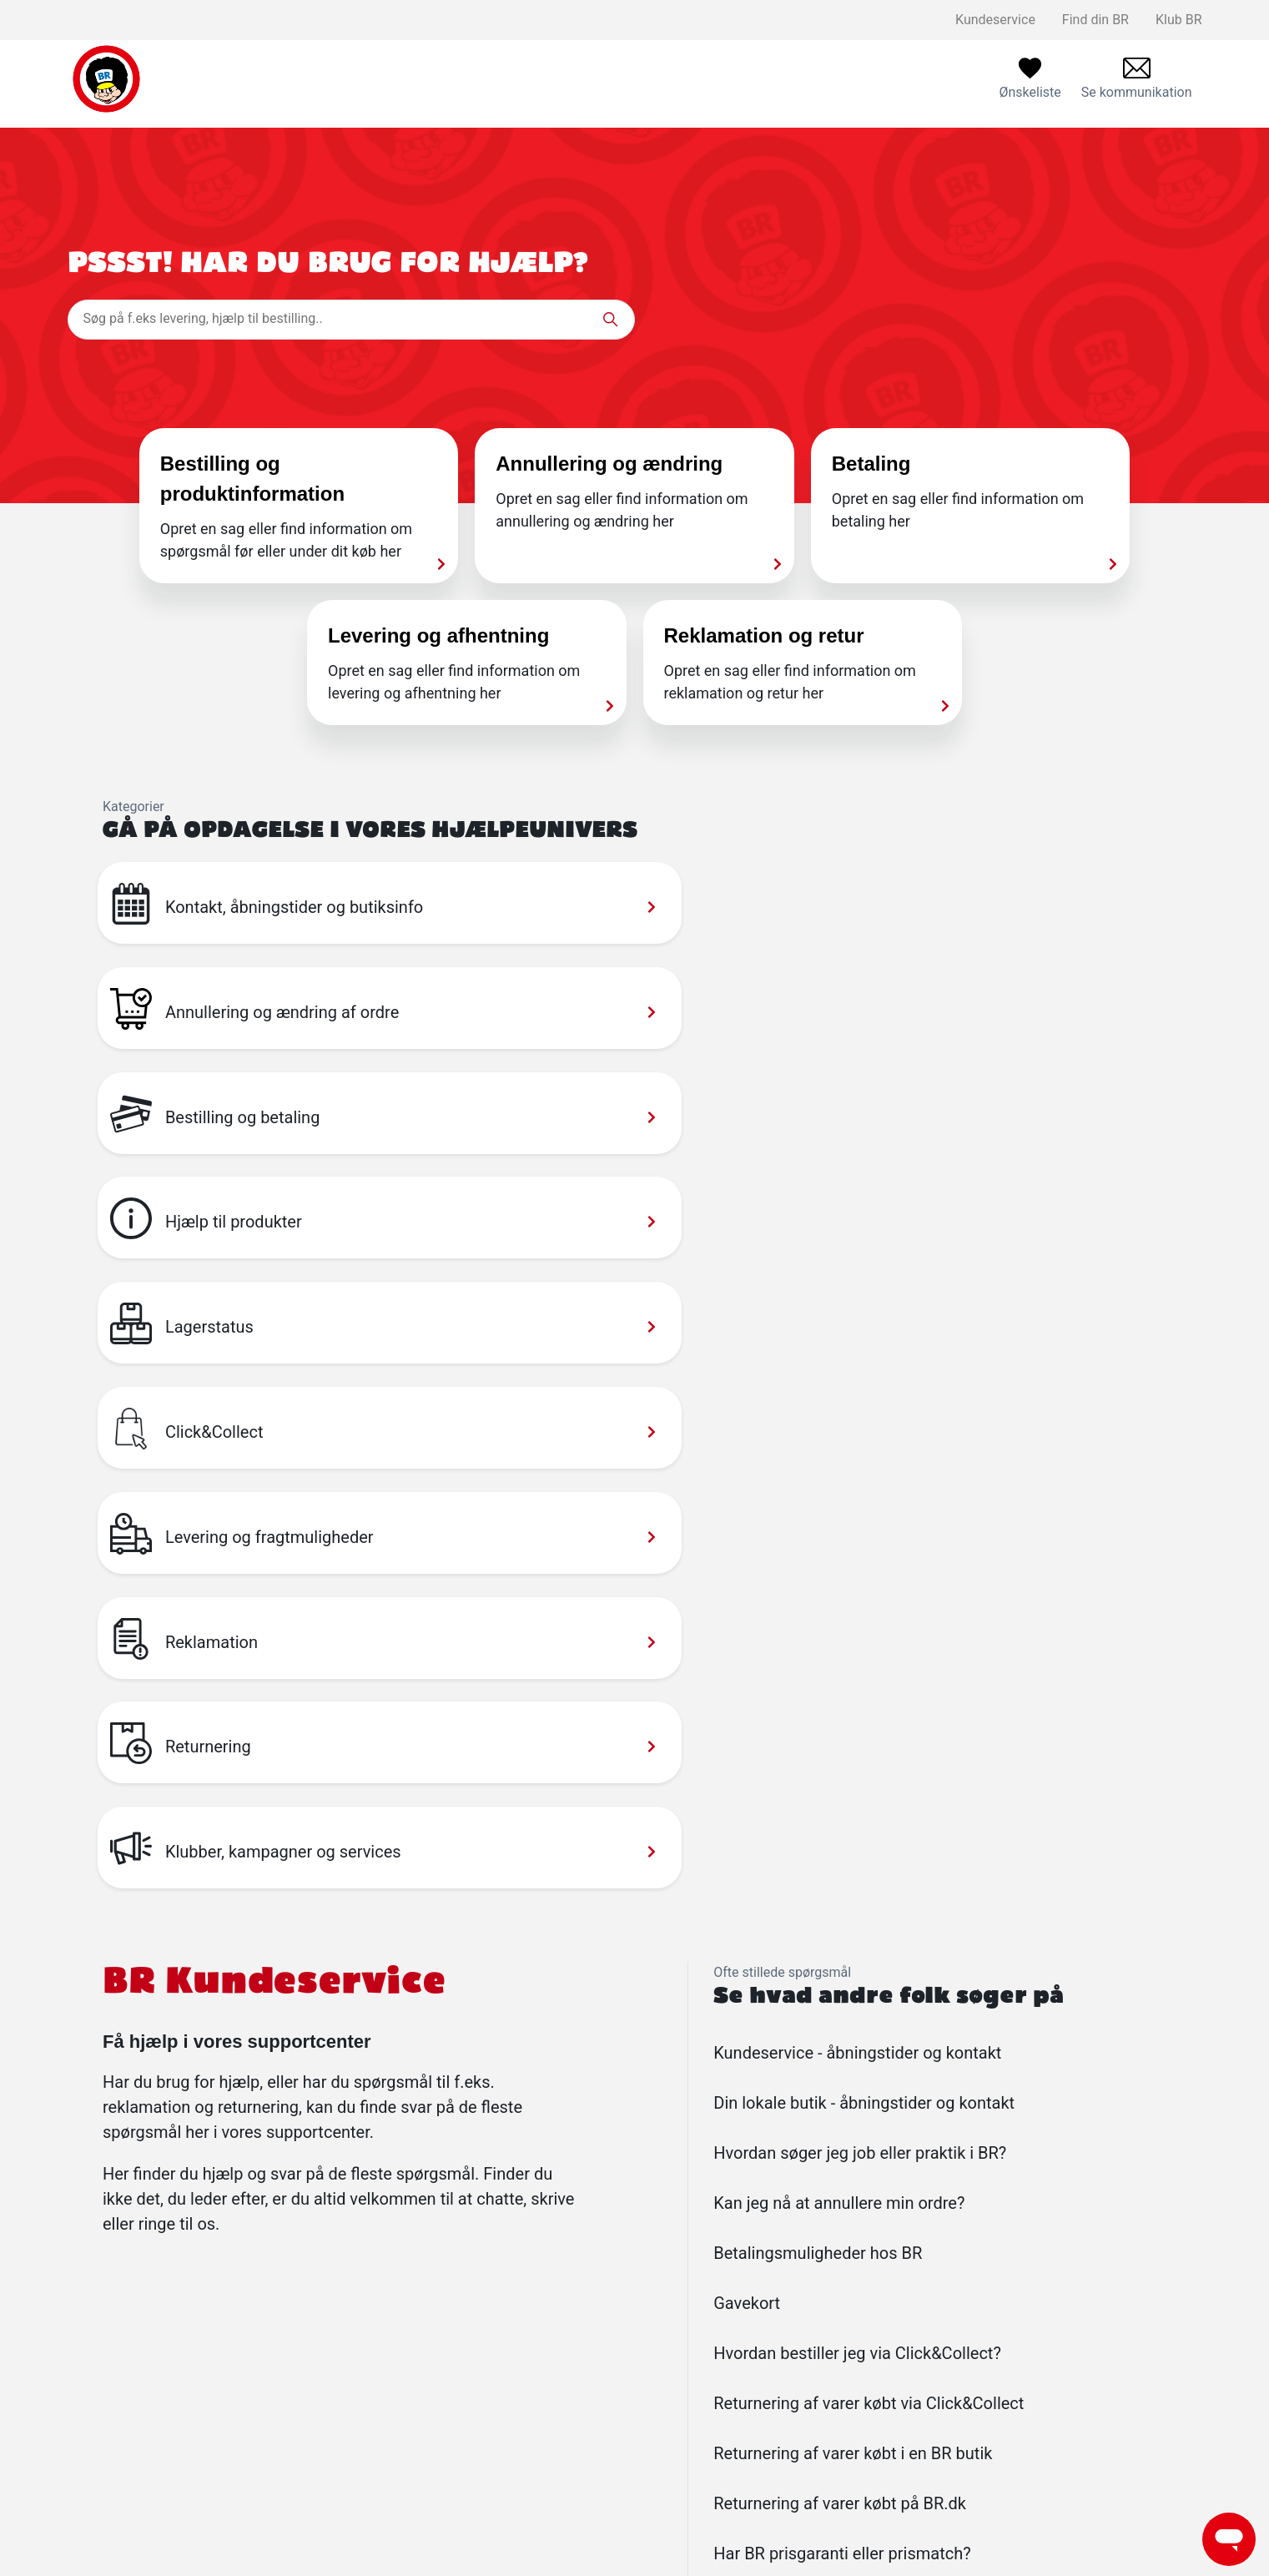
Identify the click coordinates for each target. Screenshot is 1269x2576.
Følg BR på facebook (592, 2434)
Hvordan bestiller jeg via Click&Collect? (857, 1837)
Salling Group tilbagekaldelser (377, 2434)
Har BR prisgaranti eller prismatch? (841, 2038)
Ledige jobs (565, 2380)
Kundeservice (995, 20)
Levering (314, 2380)
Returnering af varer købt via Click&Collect (868, 1888)
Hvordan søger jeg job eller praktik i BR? (859, 1637)
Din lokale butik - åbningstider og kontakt (864, 1587)
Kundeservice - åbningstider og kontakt (857, 1537)
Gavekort (746, 1787)
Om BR (551, 2407)
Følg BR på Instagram (594, 2460)
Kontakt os (320, 2354)
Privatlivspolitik (334, 2460)
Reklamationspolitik (347, 2407)
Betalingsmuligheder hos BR (817, 1737)
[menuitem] (1136, 78)
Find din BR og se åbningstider (862, 2354)
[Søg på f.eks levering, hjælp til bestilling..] (351, 320)
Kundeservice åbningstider (851, 2380)
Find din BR (1095, 20)
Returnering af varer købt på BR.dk (839, 1988)
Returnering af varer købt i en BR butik (852, 1938)
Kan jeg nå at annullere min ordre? (838, 1687)
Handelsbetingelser (346, 2487)
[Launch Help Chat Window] (1229, 2539)
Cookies (312, 2514)
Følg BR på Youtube (589, 2487)
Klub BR (1179, 20)
